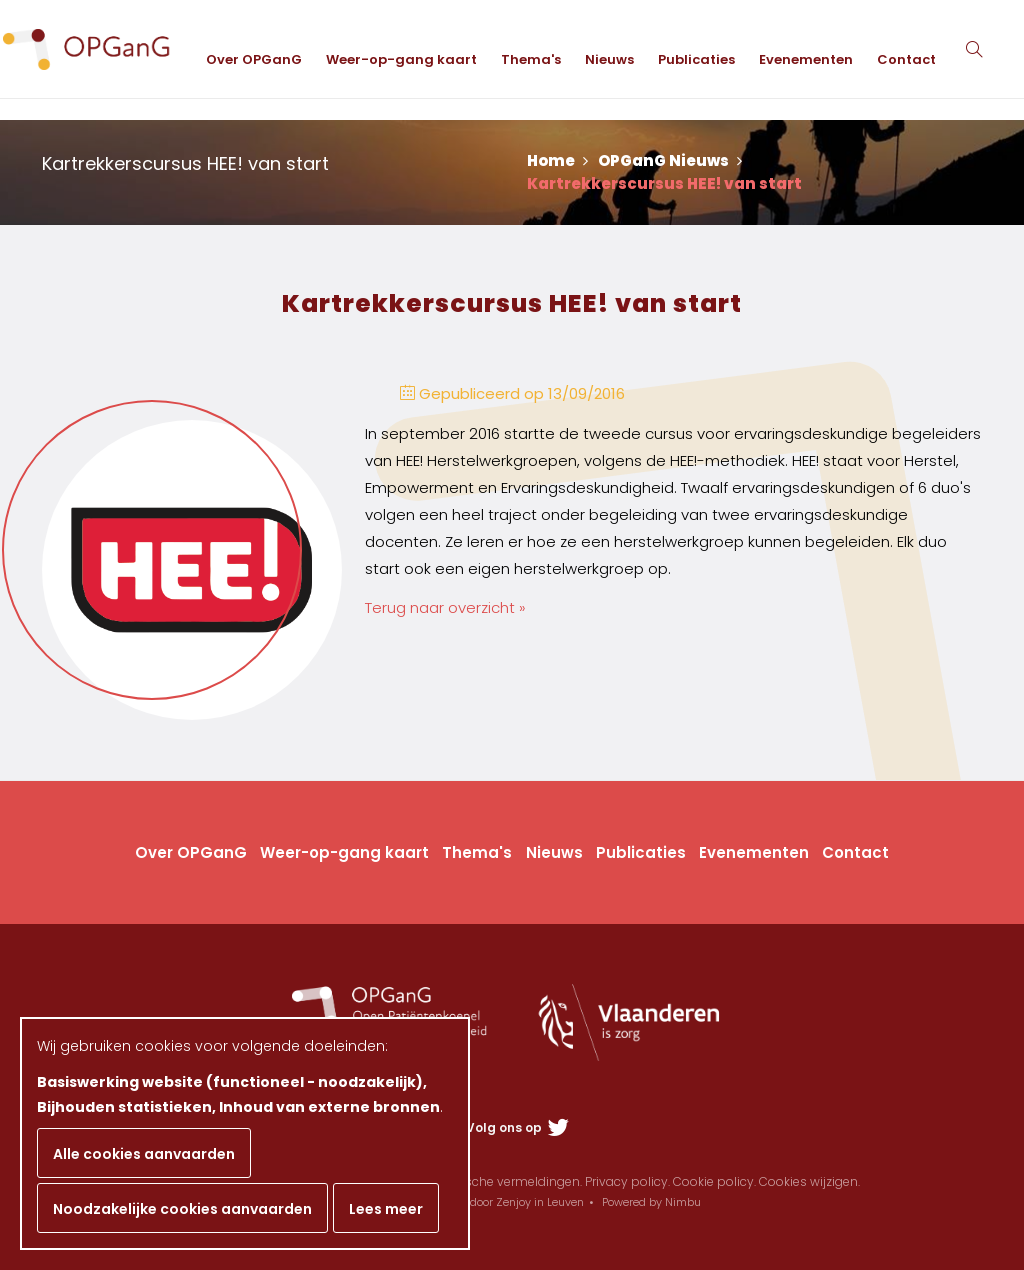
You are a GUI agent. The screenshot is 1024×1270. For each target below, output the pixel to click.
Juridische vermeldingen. (507, 1181)
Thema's (547, 179)
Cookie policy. (714, 1181)
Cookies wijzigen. (809, 1181)
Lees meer (386, 1209)
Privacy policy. (627, 1181)
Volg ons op (517, 1127)
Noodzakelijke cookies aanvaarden (182, 1209)
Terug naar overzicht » (445, 607)
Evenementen (822, 179)
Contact (922, 179)
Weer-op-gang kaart (417, 179)
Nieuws (625, 179)
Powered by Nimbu (651, 1202)
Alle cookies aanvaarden (144, 1154)
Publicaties (712, 179)
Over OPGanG (270, 179)
